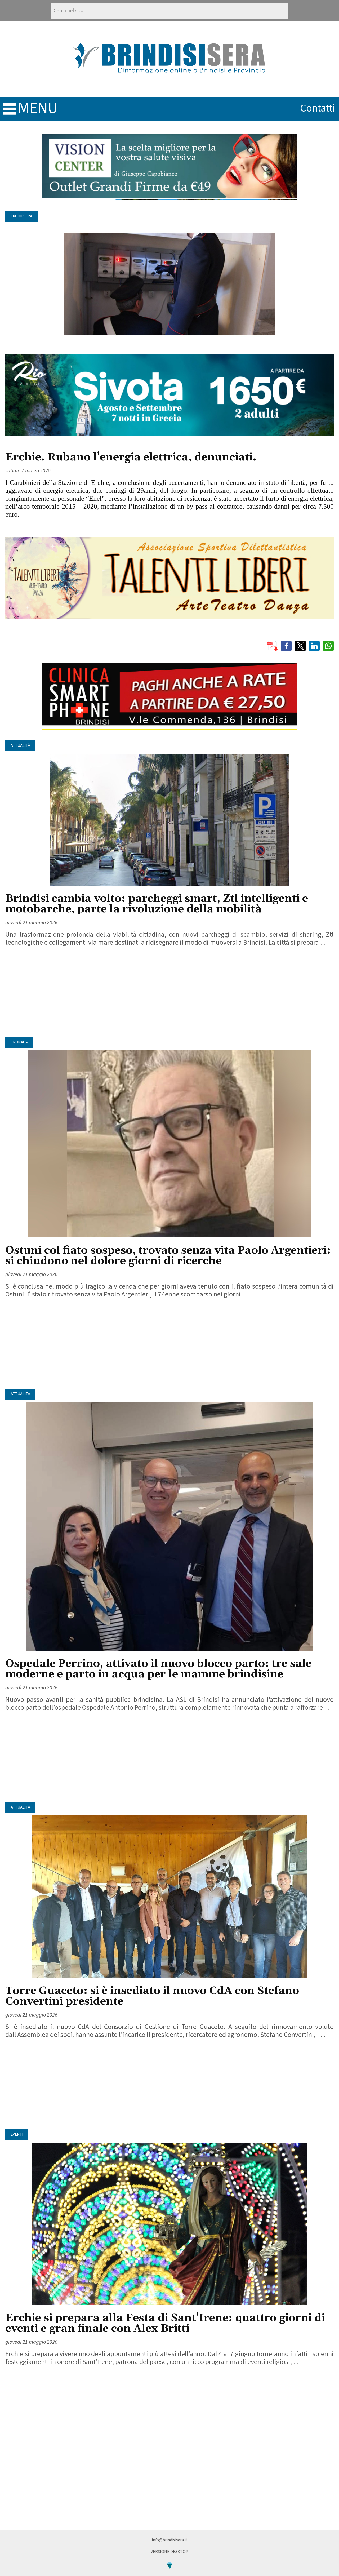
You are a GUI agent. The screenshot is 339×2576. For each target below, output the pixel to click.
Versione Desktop (169, 2552)
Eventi (17, 2134)
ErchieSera (21, 216)
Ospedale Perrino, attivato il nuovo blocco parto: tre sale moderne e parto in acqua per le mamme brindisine (158, 1669)
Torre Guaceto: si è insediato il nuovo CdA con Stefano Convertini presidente (152, 1996)
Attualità (20, 745)
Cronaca (19, 1042)
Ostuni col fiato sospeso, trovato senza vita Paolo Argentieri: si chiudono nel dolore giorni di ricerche (168, 1256)
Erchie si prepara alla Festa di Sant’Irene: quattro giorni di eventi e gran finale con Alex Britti (165, 2323)
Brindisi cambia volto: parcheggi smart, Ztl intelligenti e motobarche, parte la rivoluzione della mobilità (156, 904)
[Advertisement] (169, 994)
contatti (317, 108)
